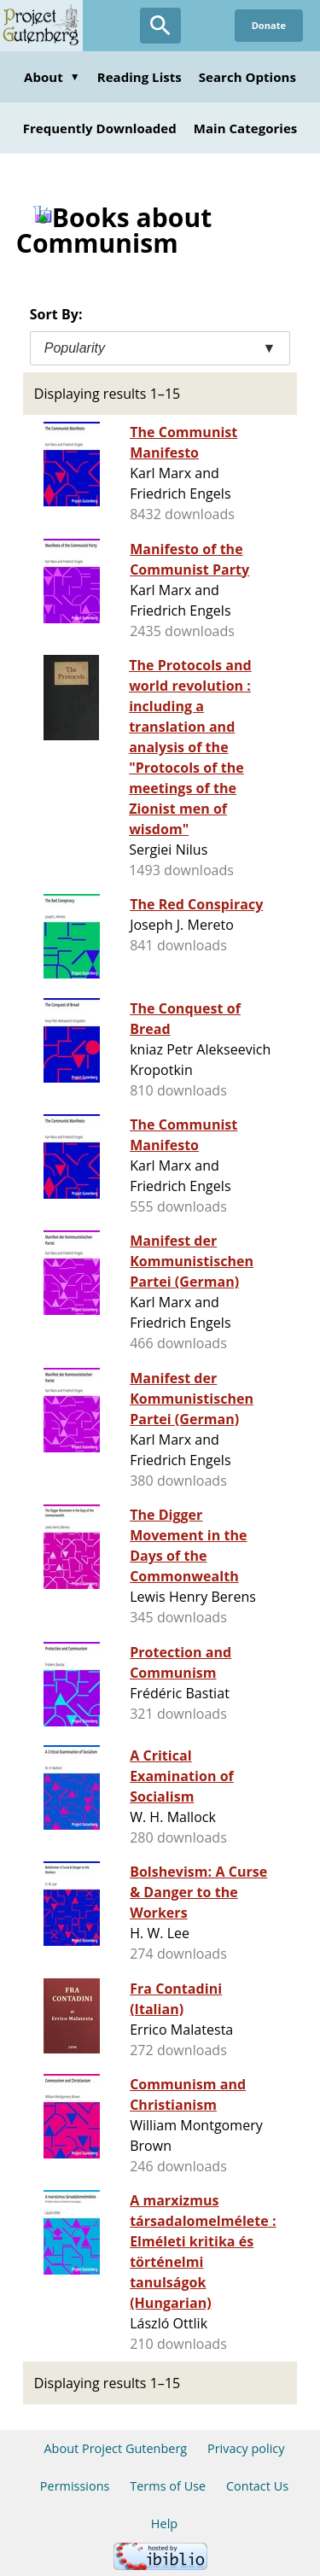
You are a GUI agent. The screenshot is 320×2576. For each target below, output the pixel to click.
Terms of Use (168, 2486)
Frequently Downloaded (100, 128)
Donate (269, 25)
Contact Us (257, 2486)
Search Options (247, 76)
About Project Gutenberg (115, 2448)
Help (164, 2523)
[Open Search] (160, 26)
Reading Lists (139, 76)
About (52, 77)
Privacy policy (246, 2448)
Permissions (75, 2486)
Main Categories (246, 128)
